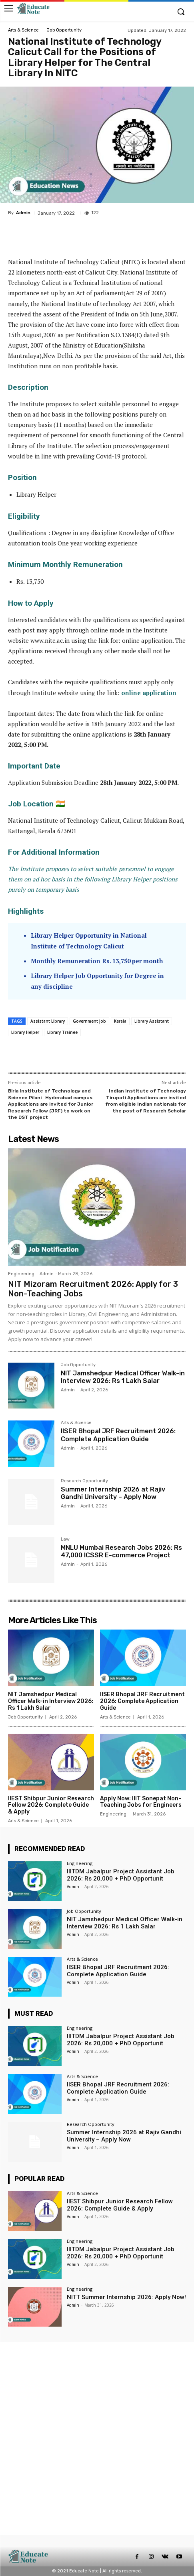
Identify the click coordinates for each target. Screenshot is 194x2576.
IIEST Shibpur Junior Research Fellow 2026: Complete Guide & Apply (51, 1805)
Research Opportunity (84, 1481)
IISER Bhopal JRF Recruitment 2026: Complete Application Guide (118, 1434)
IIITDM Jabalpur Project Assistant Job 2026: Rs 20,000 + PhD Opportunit (120, 1875)
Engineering (21, 1274)
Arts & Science (23, 30)
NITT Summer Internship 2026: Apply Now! (126, 2297)
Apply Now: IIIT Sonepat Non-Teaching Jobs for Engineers (141, 1802)
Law (65, 1539)
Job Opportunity (64, 30)
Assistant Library (47, 1021)
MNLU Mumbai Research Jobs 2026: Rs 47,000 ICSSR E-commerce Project (121, 1551)
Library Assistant (151, 1021)
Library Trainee (62, 1032)
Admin (23, 213)
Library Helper (25, 1032)
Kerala (120, 1021)
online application (148, 693)
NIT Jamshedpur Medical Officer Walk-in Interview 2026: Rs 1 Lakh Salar (123, 1377)
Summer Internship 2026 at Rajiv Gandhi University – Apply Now (113, 1493)
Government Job (89, 1021)
